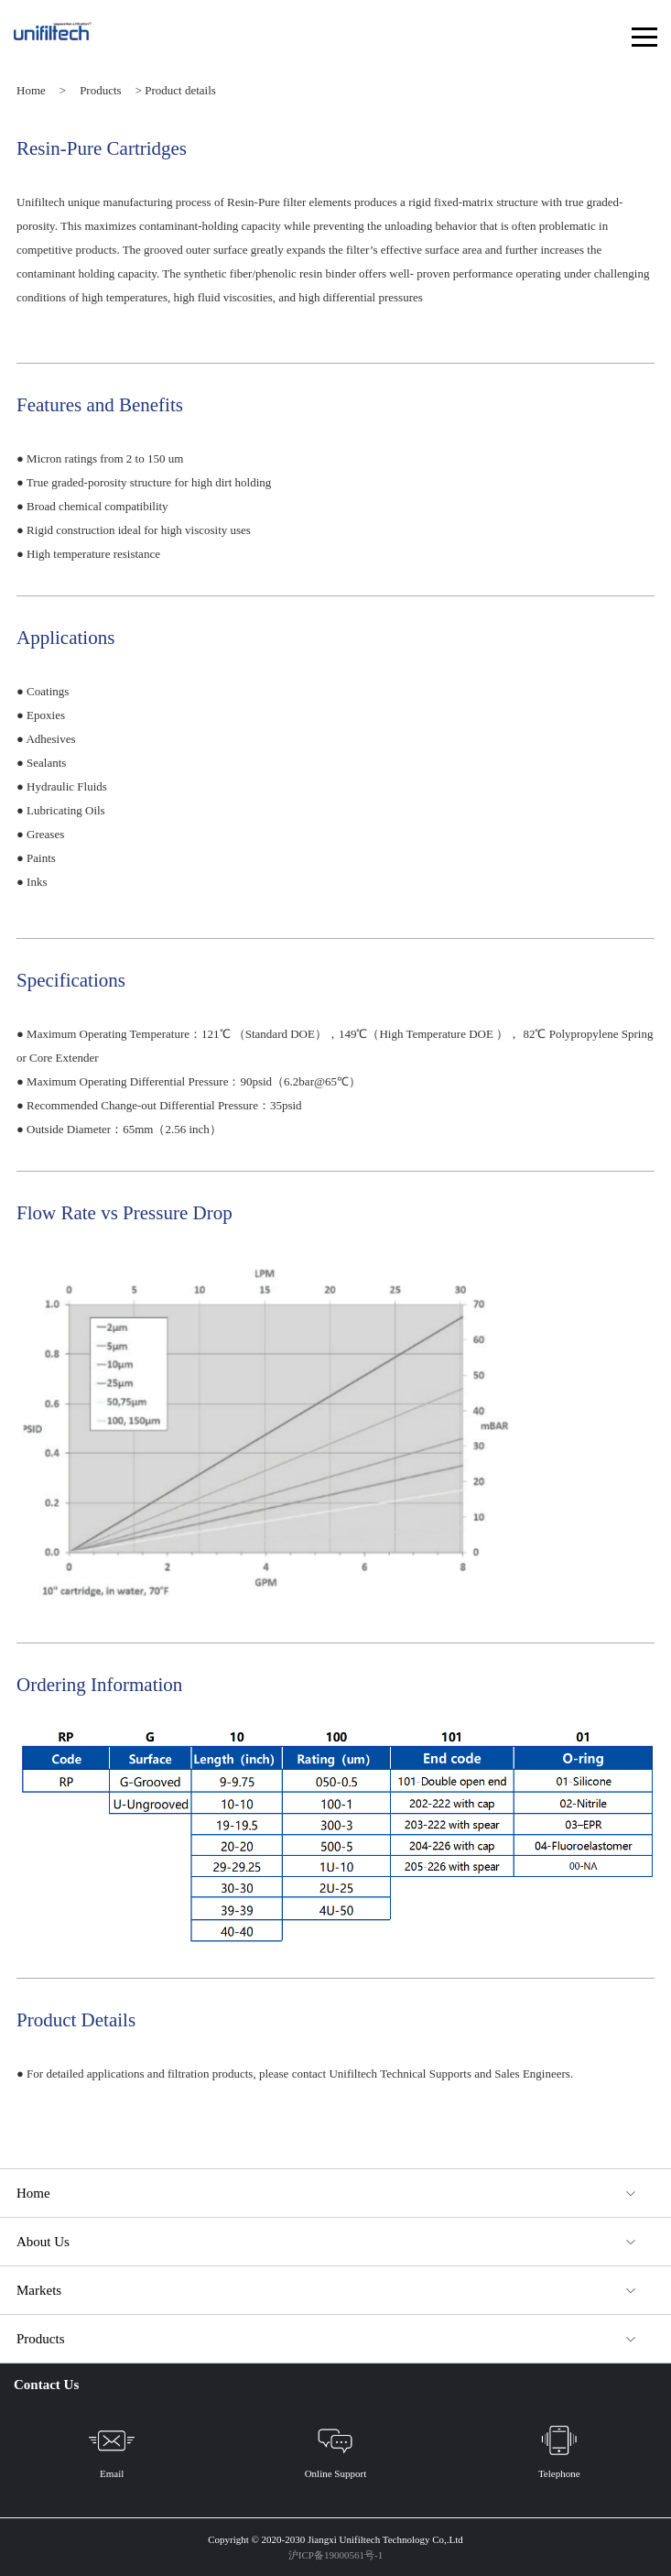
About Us (43, 2241)
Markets (38, 2290)
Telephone (559, 2448)
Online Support (336, 2448)
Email (112, 2448)
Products (101, 90)
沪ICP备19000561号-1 (335, 2554)
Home (31, 90)
